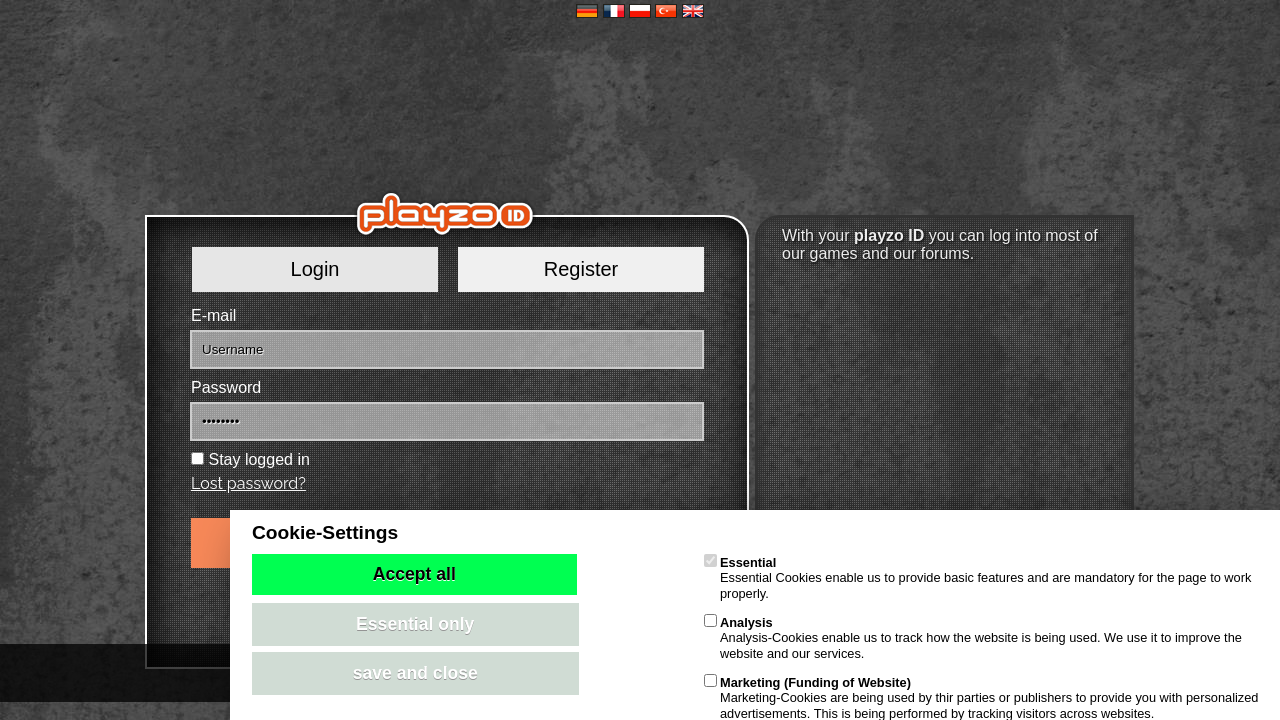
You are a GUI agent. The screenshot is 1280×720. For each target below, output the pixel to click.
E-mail (213, 315)
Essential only (415, 624)
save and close (415, 673)
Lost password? (248, 483)
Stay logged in (258, 459)
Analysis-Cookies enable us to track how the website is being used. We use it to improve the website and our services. (973, 638)
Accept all (414, 574)
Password (226, 387)
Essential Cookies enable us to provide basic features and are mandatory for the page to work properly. (977, 578)
